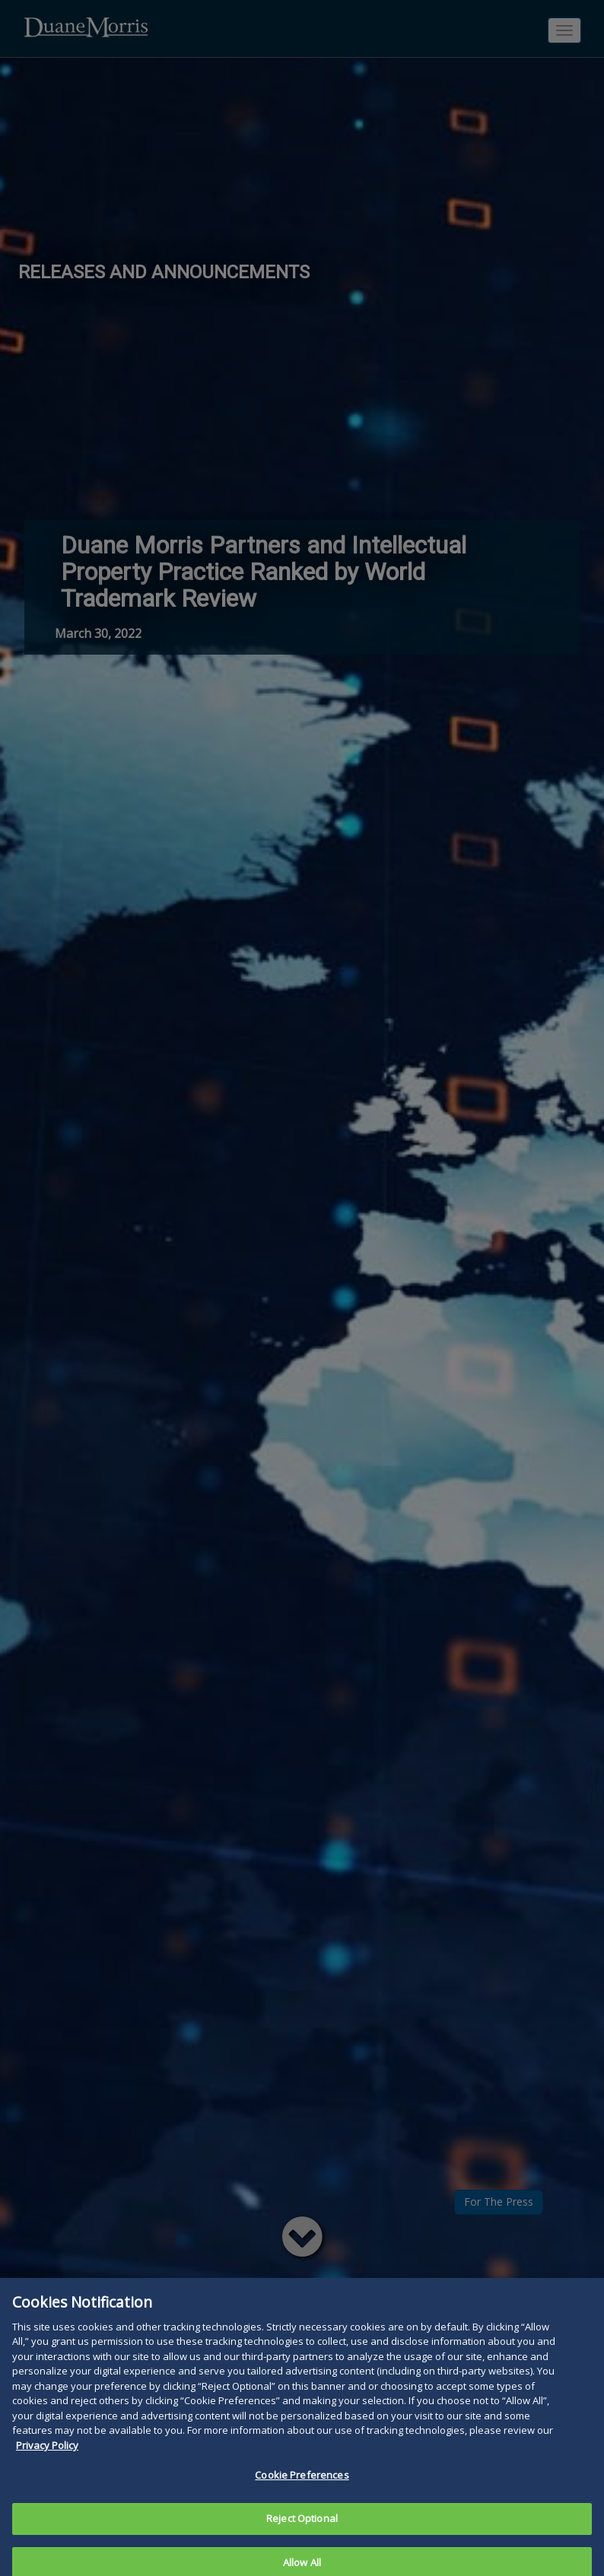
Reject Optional (302, 2536)
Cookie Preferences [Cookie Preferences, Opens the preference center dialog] (301, 2493)
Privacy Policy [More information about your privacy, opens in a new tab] (47, 2463)
